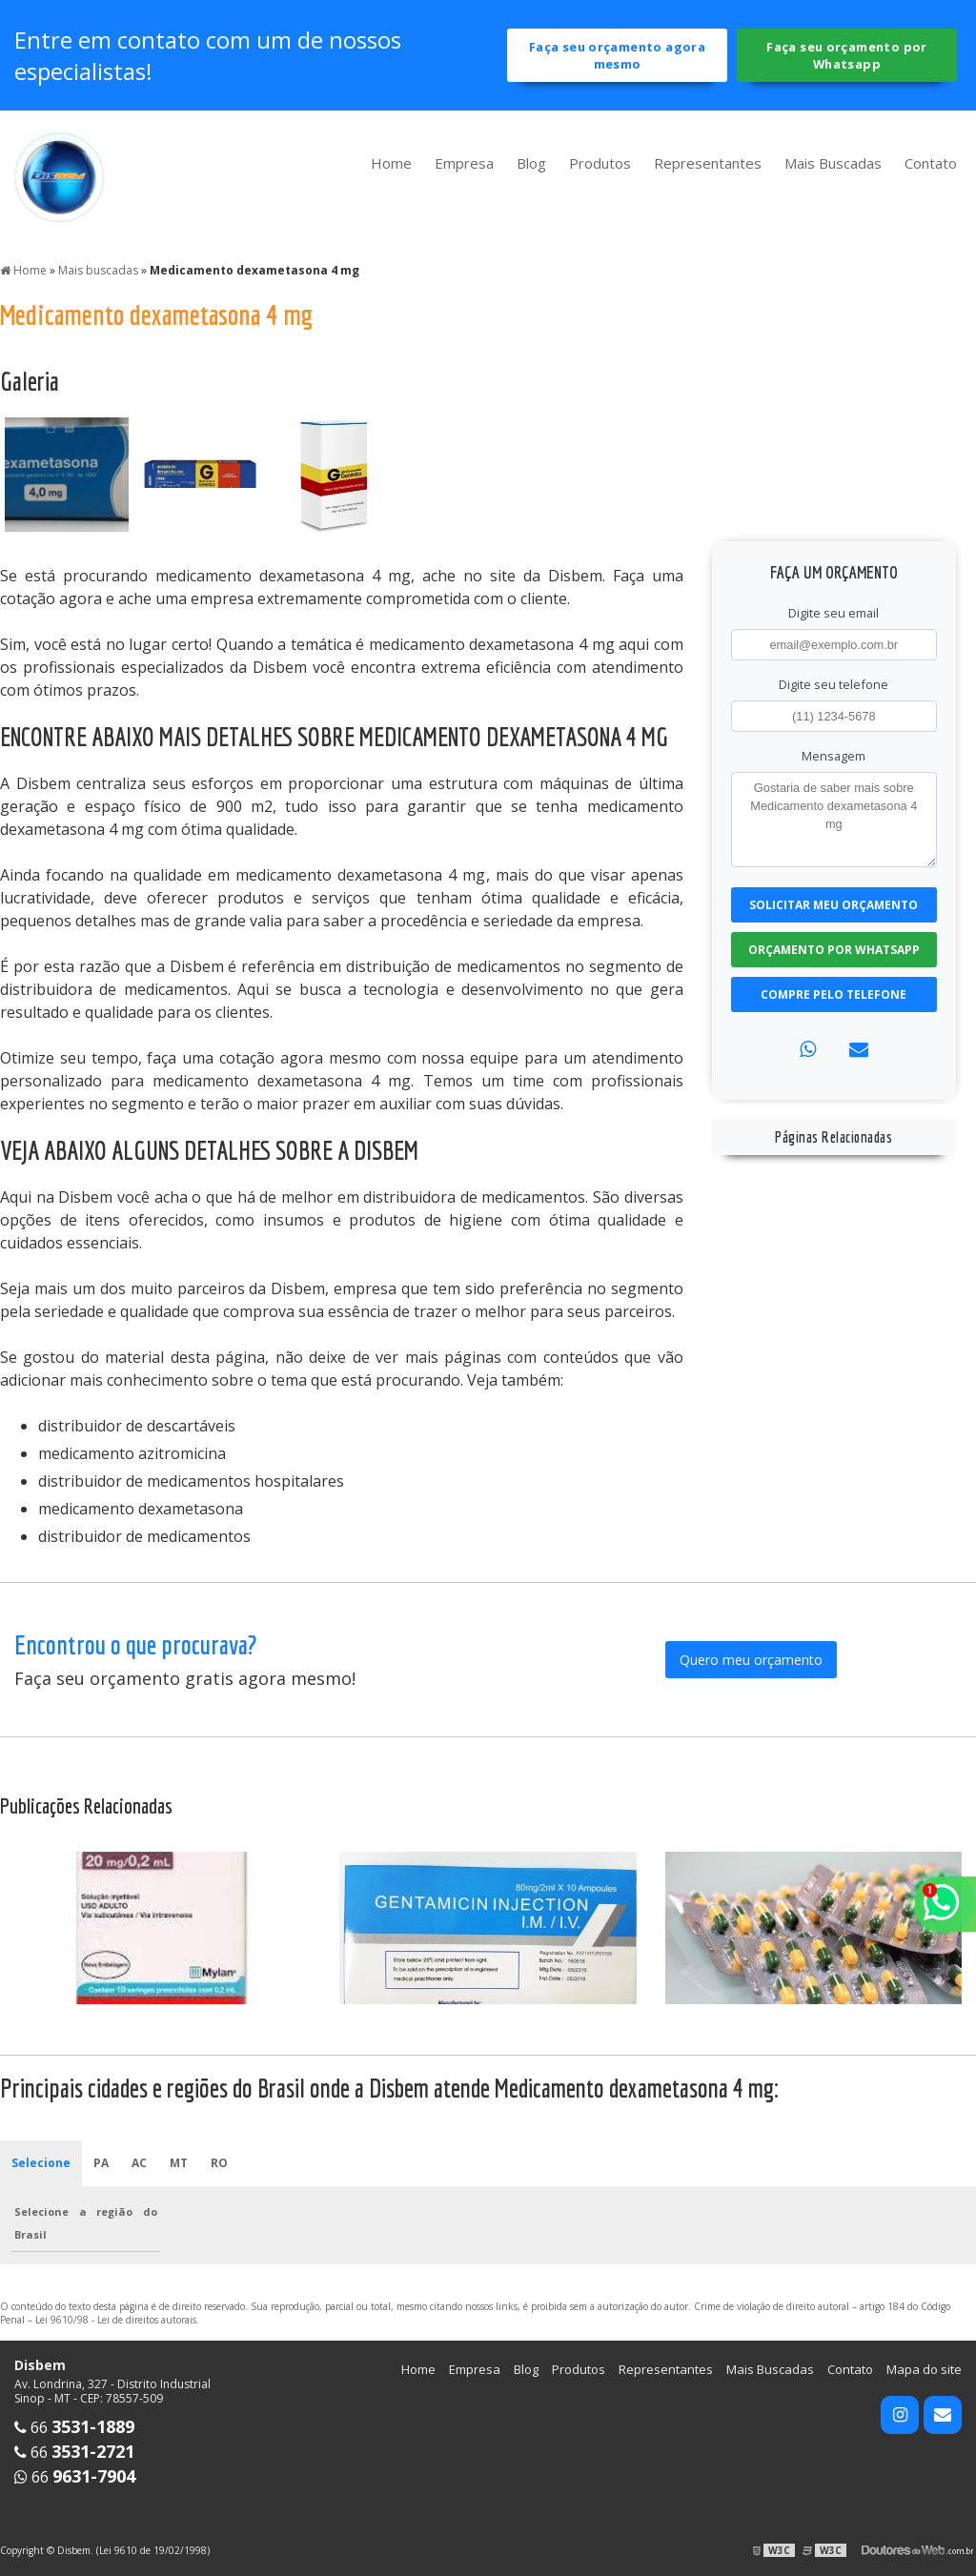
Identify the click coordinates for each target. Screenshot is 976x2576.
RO (219, 2163)
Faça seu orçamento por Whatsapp (846, 55)
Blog (531, 162)
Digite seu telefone (833, 684)
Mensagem (833, 755)
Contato (931, 162)
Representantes (708, 162)
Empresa (464, 162)
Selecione (41, 2163)
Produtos (600, 162)
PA (101, 2163)
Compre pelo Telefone (833, 994)
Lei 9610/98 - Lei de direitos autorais (115, 2319)
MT (179, 2163)
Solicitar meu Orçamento (833, 905)
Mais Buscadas (833, 162)
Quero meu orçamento (751, 1660)
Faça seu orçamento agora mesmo (617, 55)
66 (74, 2427)
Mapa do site (924, 2369)
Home (391, 162)
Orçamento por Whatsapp (834, 950)
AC (139, 2163)
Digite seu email (833, 612)
